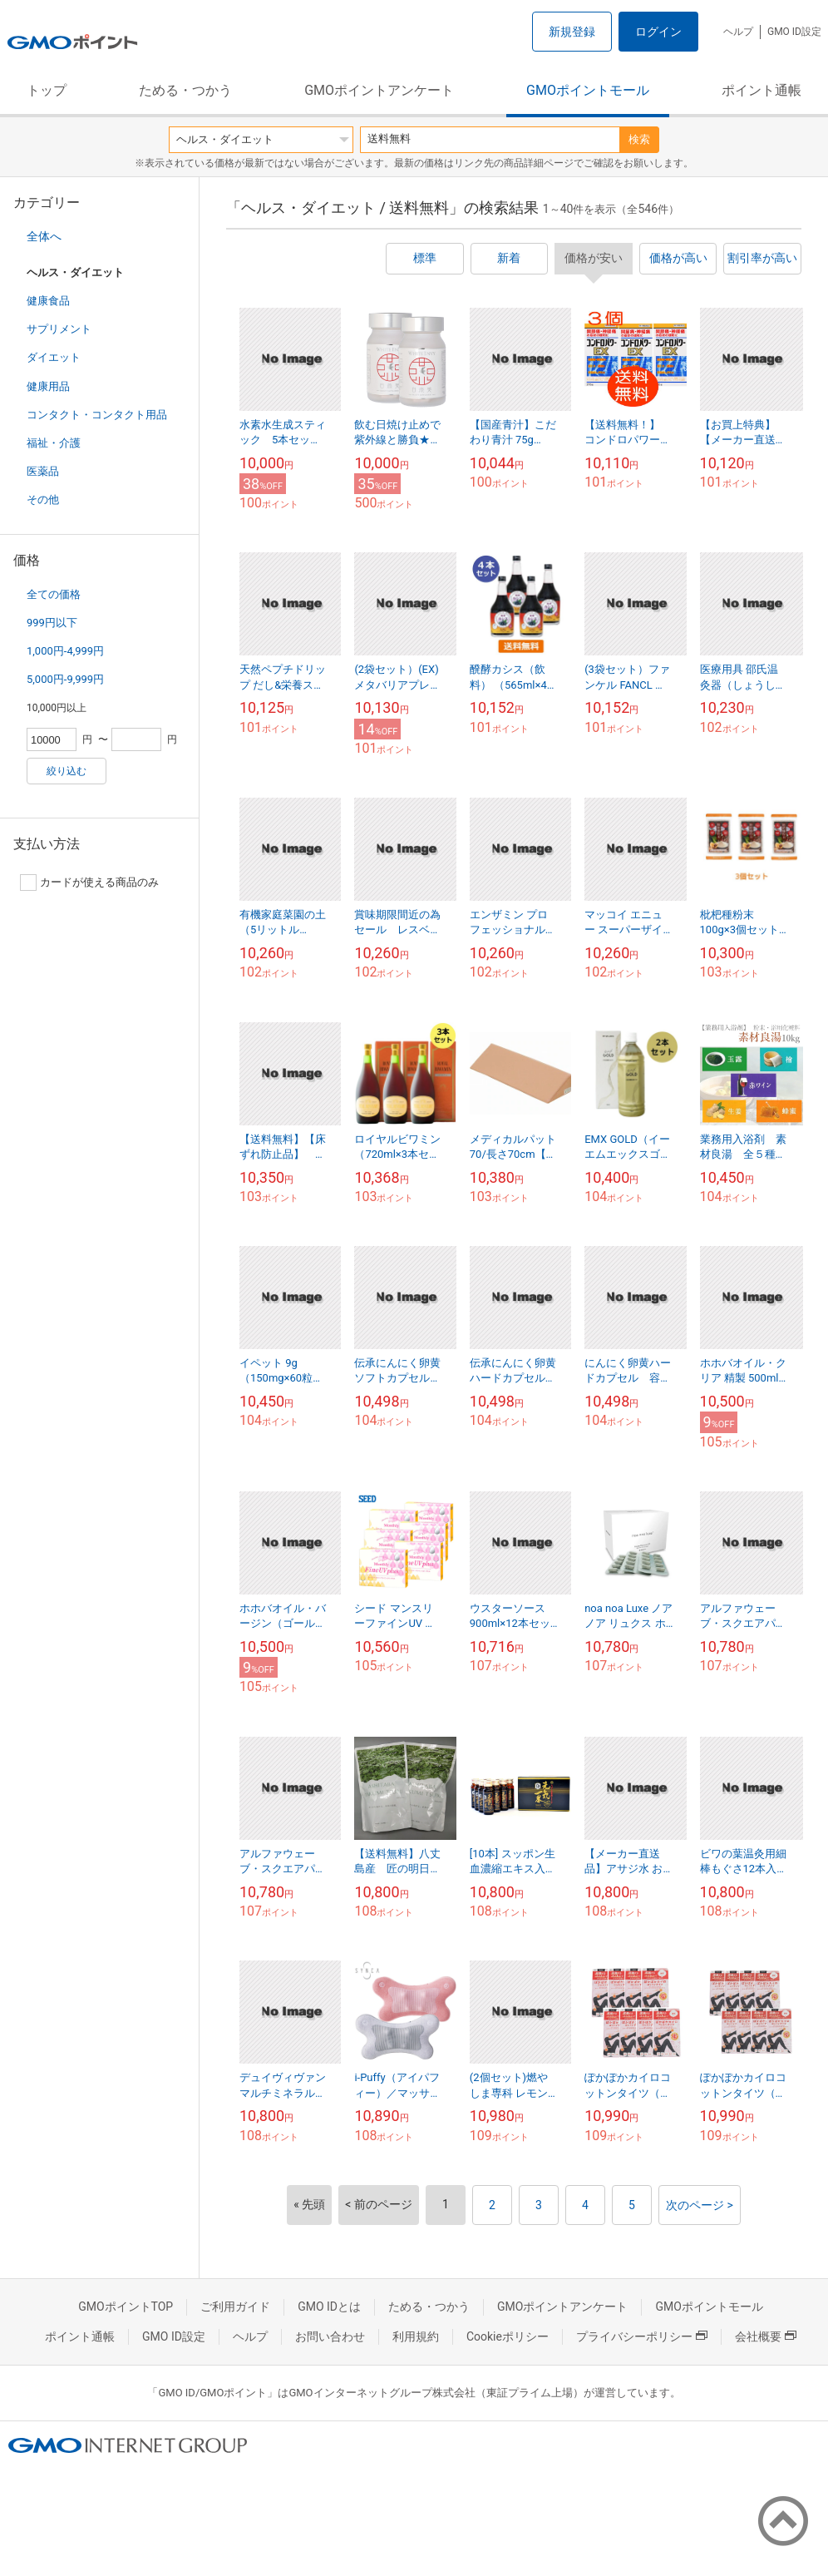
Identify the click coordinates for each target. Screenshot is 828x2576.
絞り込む (66, 771)
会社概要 (765, 2336)
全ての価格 (54, 594)
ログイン (658, 31)
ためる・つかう (185, 90)
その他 (43, 499)
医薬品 (43, 471)
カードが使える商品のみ (89, 882)
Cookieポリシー (507, 2336)
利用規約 (415, 2336)
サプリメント (59, 329)
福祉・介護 (54, 443)
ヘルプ (738, 31)
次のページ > (699, 2205)
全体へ (44, 236)
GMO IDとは (329, 2306)
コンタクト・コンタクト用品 (97, 414)
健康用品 (48, 386)
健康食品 (48, 300)
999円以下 (52, 622)
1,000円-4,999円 (65, 651)
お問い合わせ (330, 2336)
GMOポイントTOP (125, 2306)
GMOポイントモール (587, 90)
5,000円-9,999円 (65, 679)
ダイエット (54, 357)
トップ (47, 90)
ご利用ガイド (235, 2306)
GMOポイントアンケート (379, 90)
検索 (639, 139)
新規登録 (572, 31)
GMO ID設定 (794, 31)
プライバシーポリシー (641, 2336)
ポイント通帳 (761, 90)
